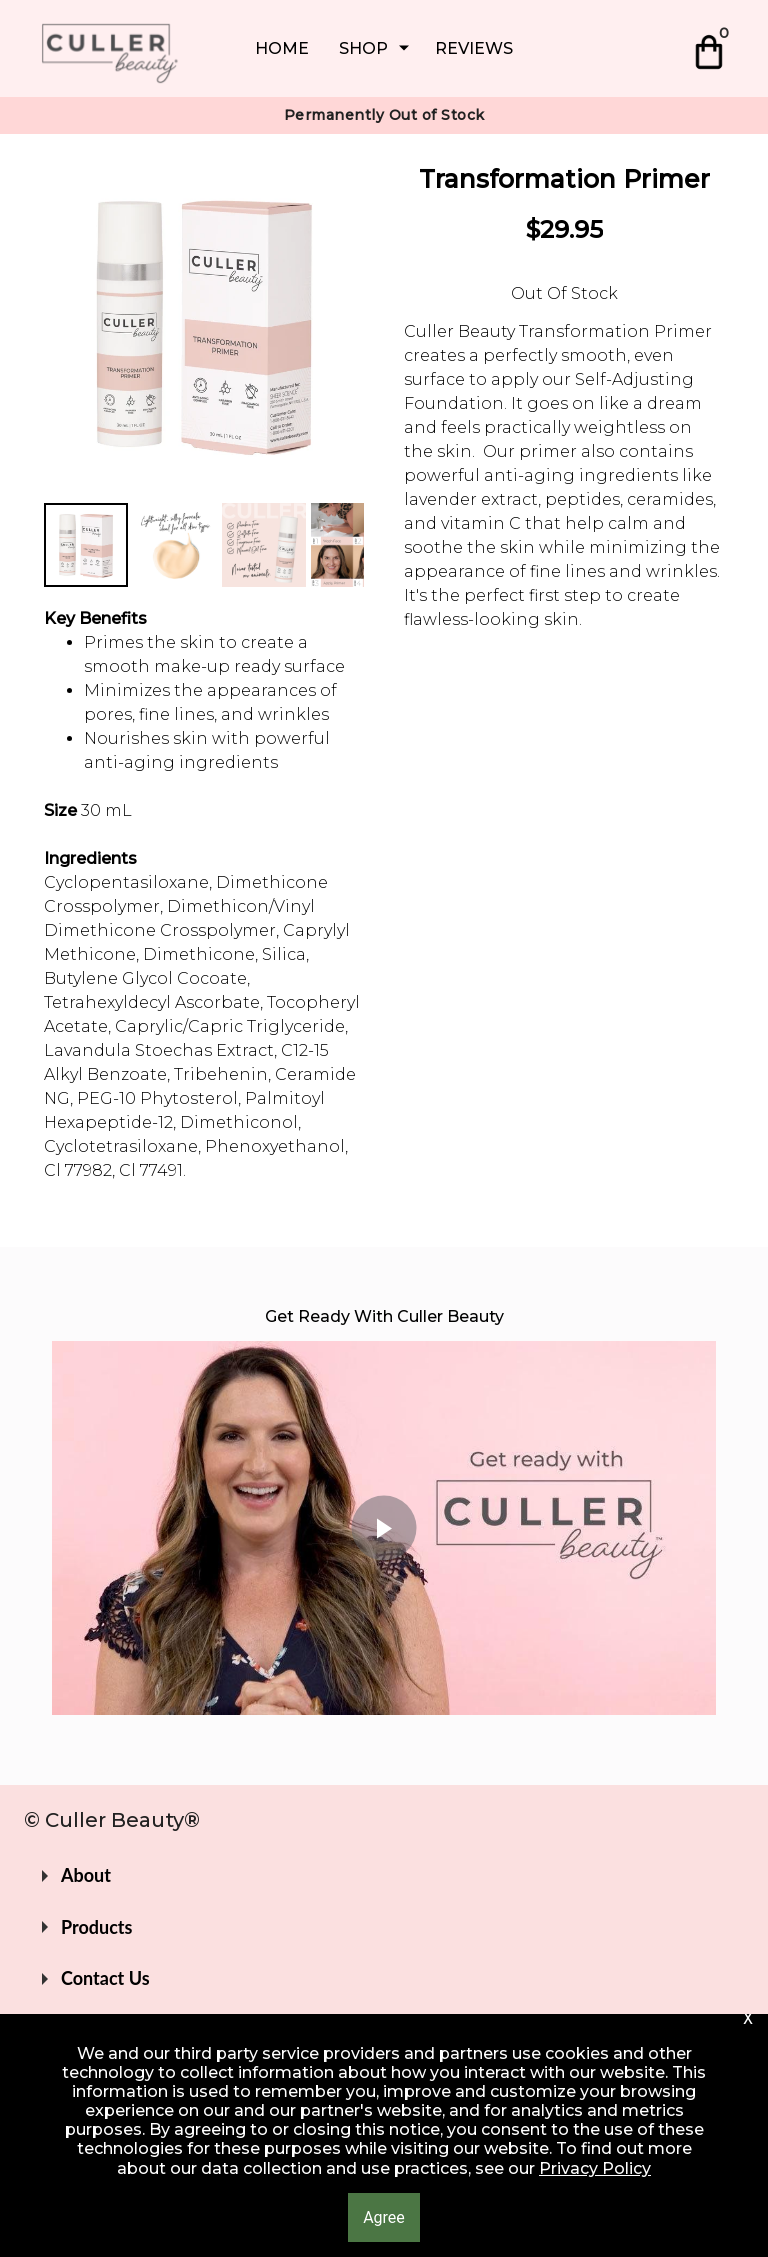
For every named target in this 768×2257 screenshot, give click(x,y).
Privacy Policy (595, 2168)
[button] (384, 1876)
